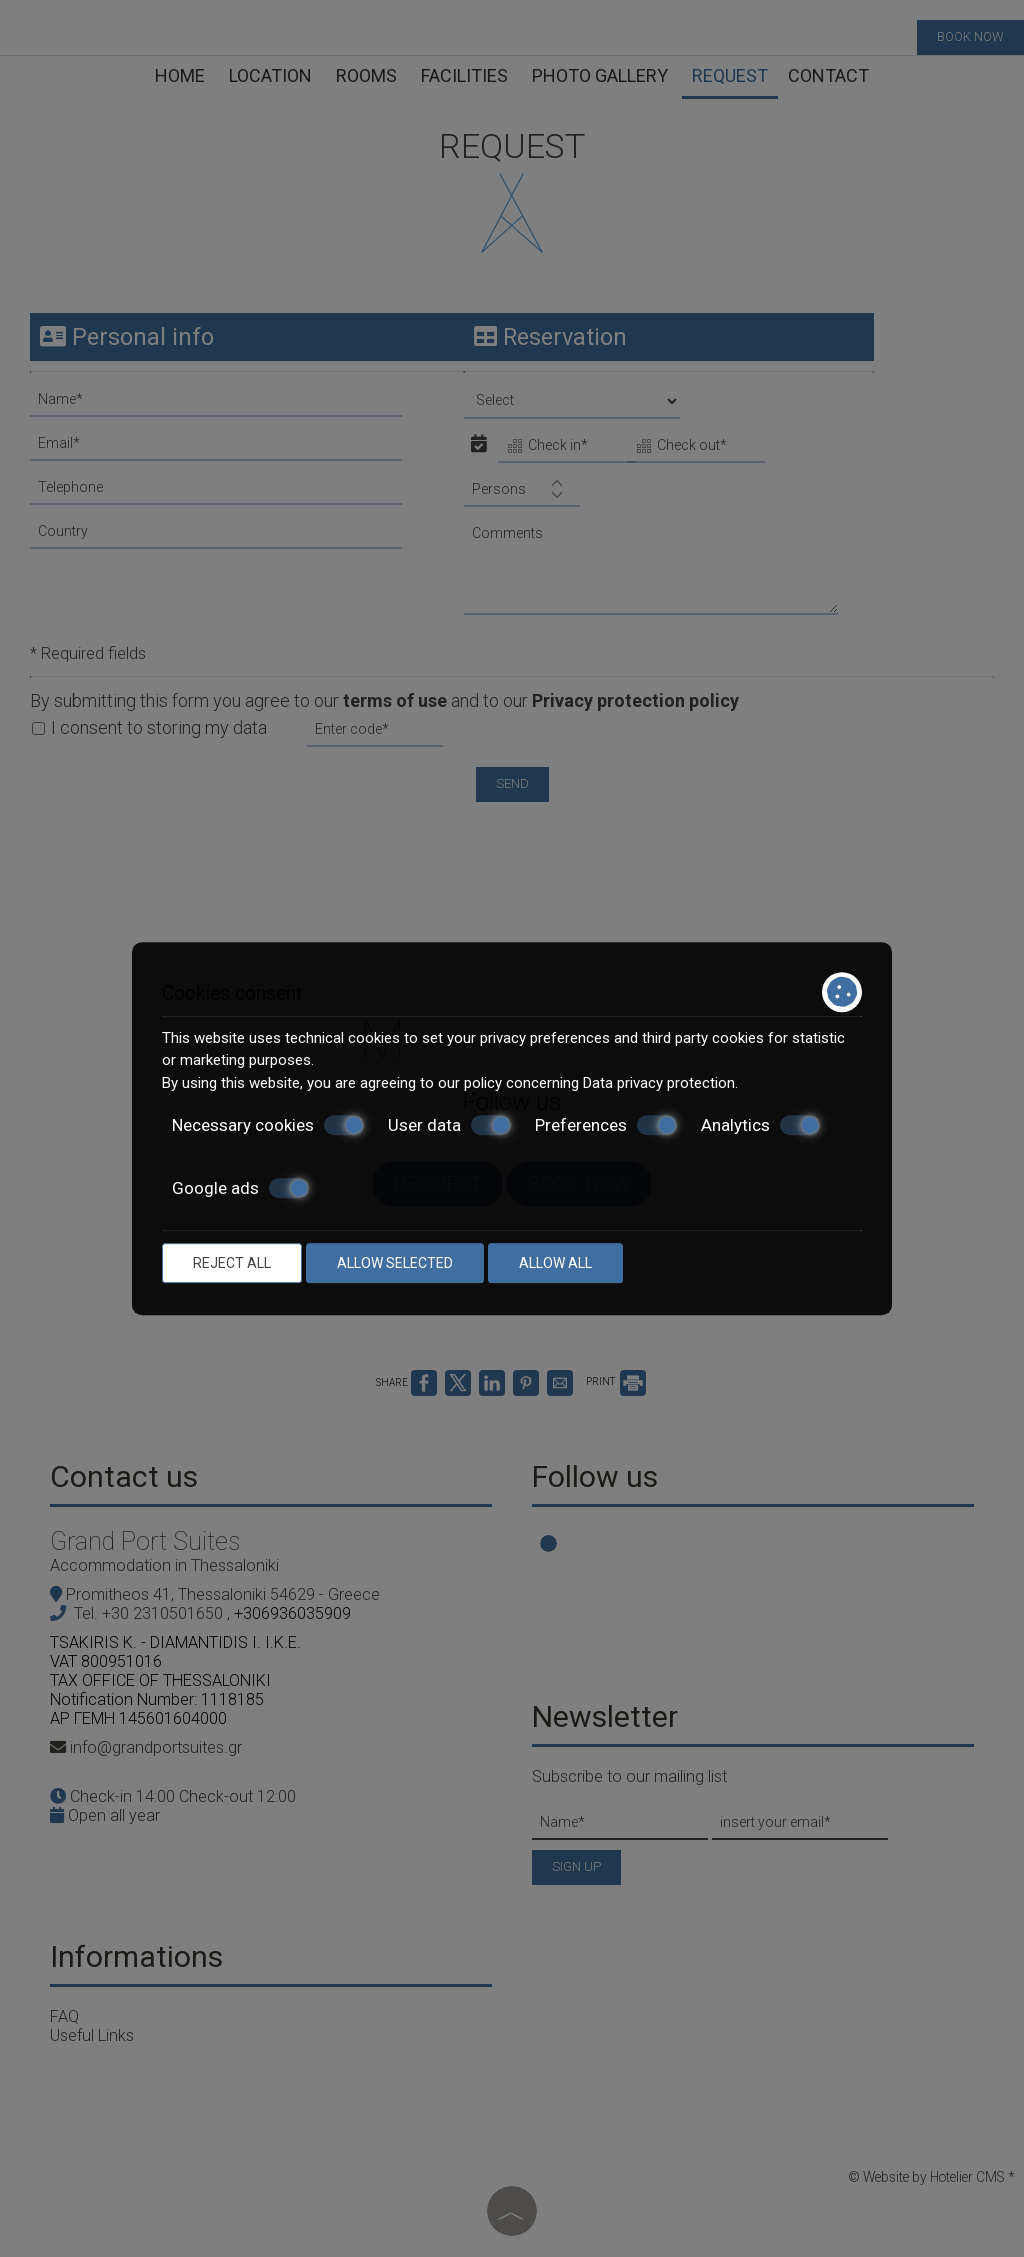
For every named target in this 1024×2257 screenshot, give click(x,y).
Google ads (240, 1188)
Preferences (606, 1125)
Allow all (555, 1263)
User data (449, 1125)
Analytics (760, 1125)
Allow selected (395, 1263)
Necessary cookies (268, 1125)
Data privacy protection (659, 1083)
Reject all (232, 1263)
